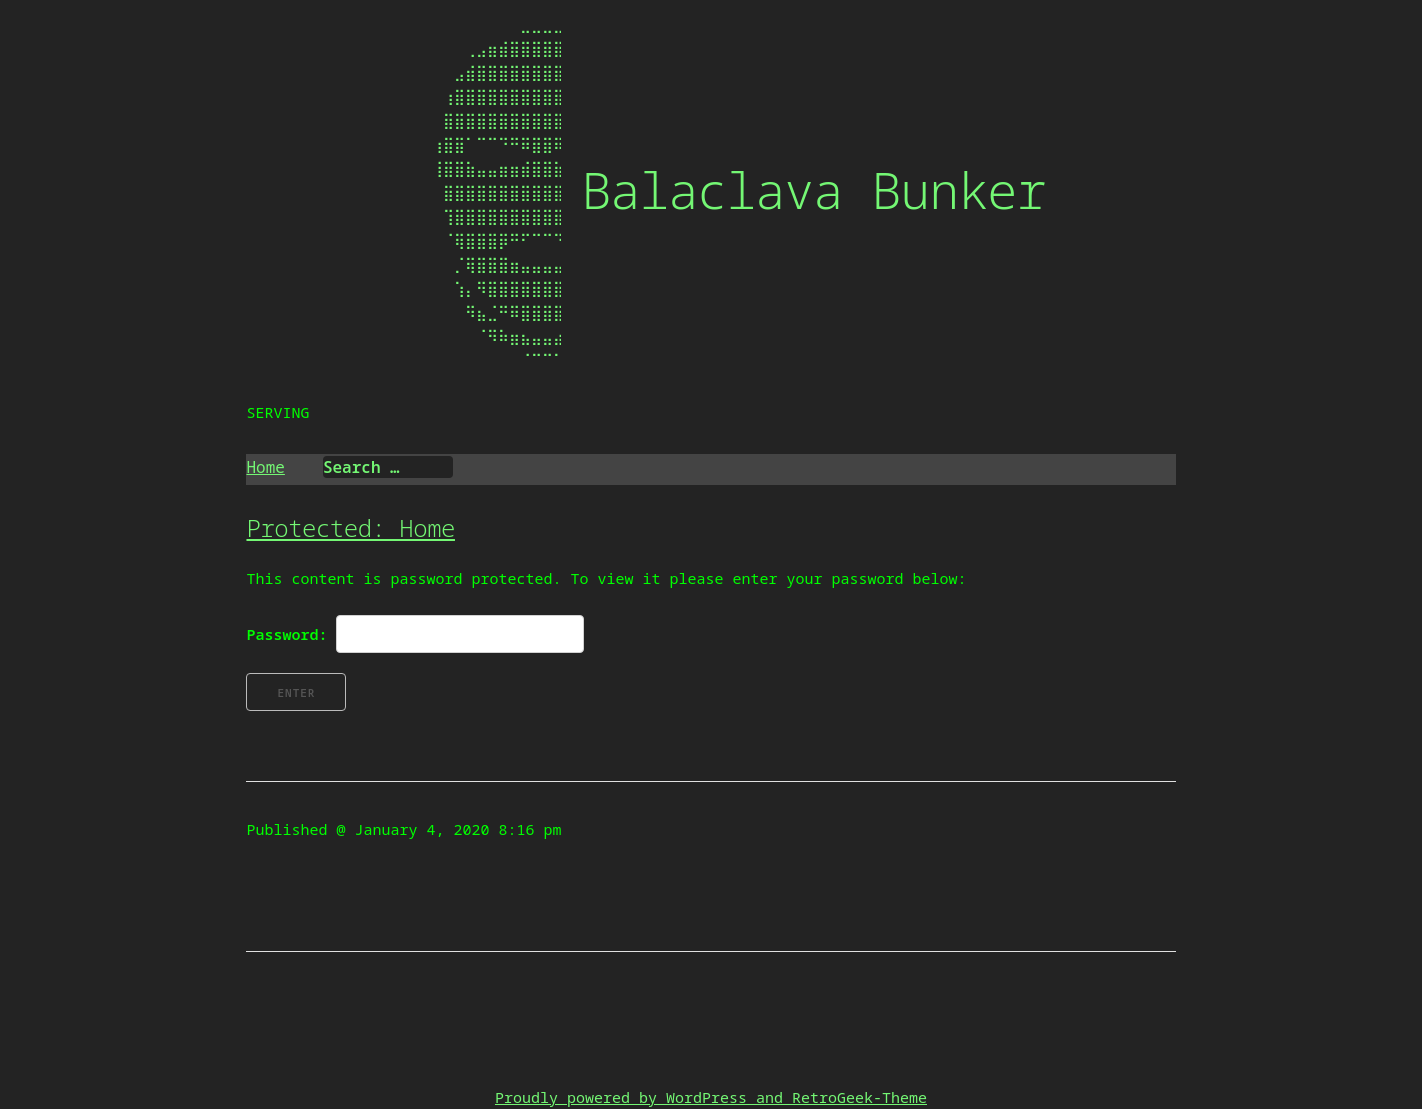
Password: (415, 634)
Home (265, 467)
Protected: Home (350, 527)
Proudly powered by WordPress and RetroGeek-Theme (711, 1097)
